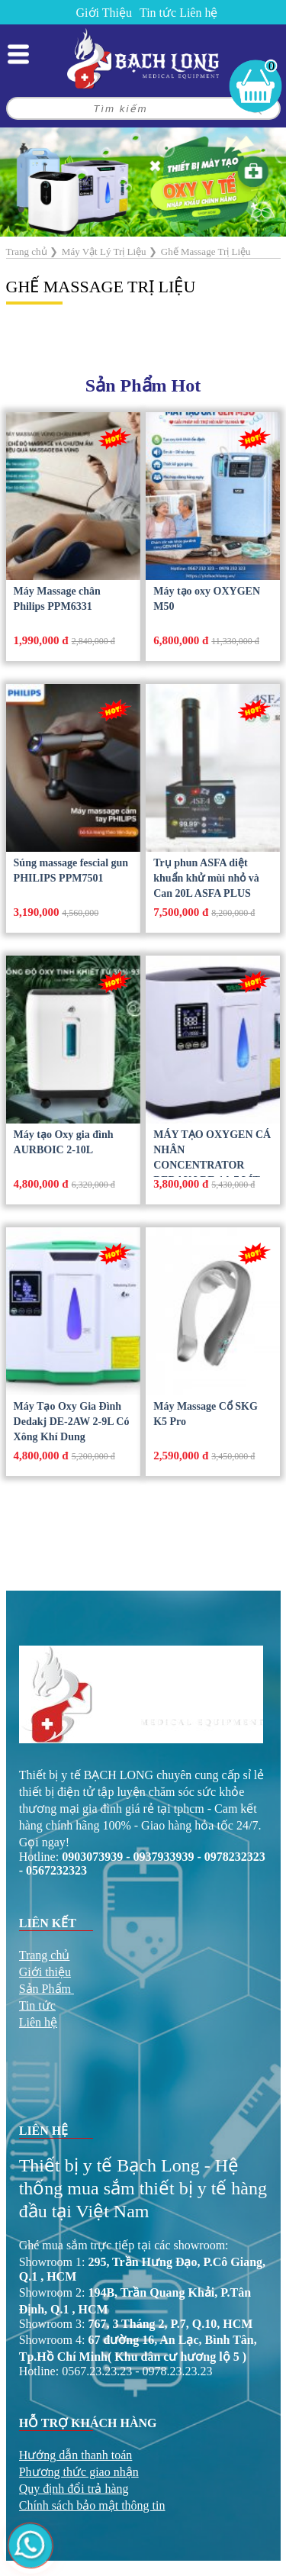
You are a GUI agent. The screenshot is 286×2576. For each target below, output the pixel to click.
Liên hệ (198, 12)
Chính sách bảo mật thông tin (92, 2505)
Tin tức (158, 12)
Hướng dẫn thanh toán (76, 2455)
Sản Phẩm (45, 1988)
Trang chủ (44, 1955)
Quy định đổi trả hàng (74, 2488)
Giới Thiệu (104, 12)
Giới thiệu (45, 1971)
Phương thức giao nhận (79, 2471)
